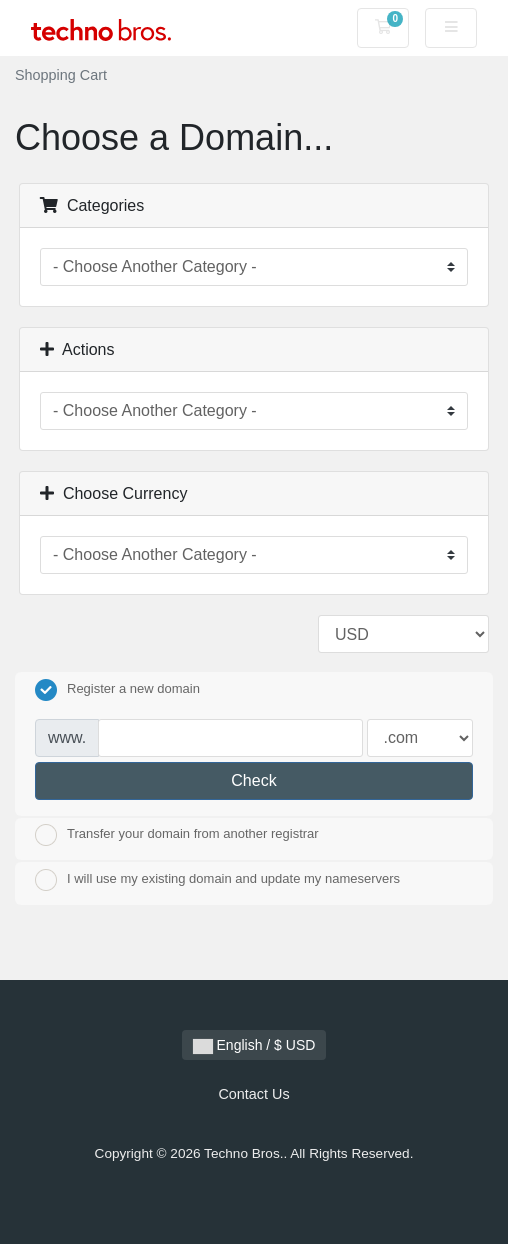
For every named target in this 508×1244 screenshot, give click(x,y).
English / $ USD (254, 1045)
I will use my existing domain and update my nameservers (217, 880)
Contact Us (253, 1094)
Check (253, 780)
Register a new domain (117, 690)
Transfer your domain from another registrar (177, 835)
